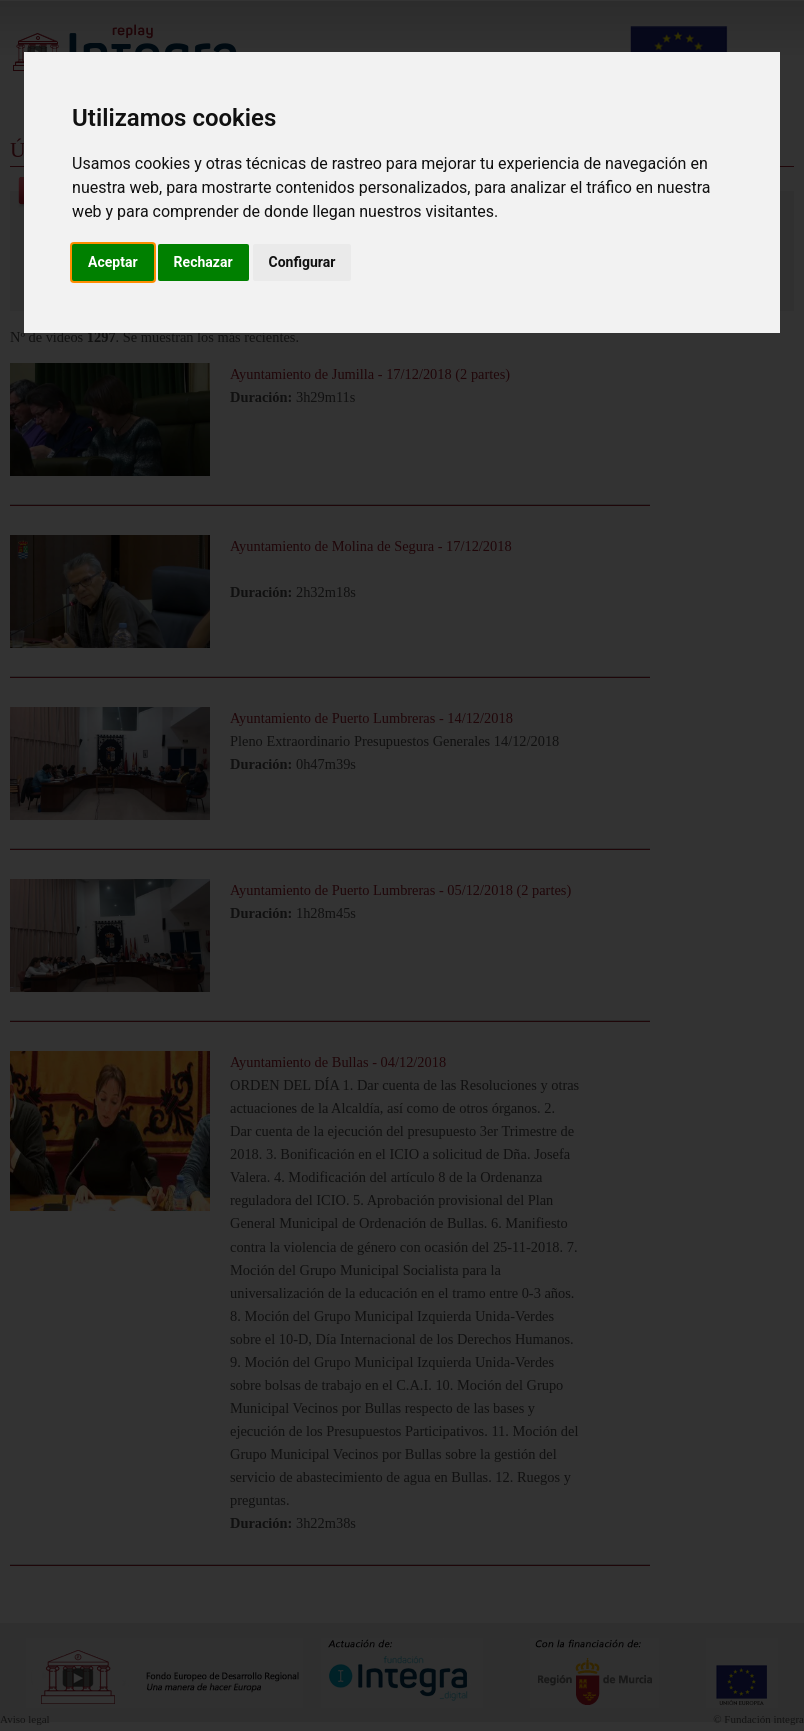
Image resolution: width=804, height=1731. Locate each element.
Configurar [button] (302, 262)
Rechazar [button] (203, 262)
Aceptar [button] (113, 262)
